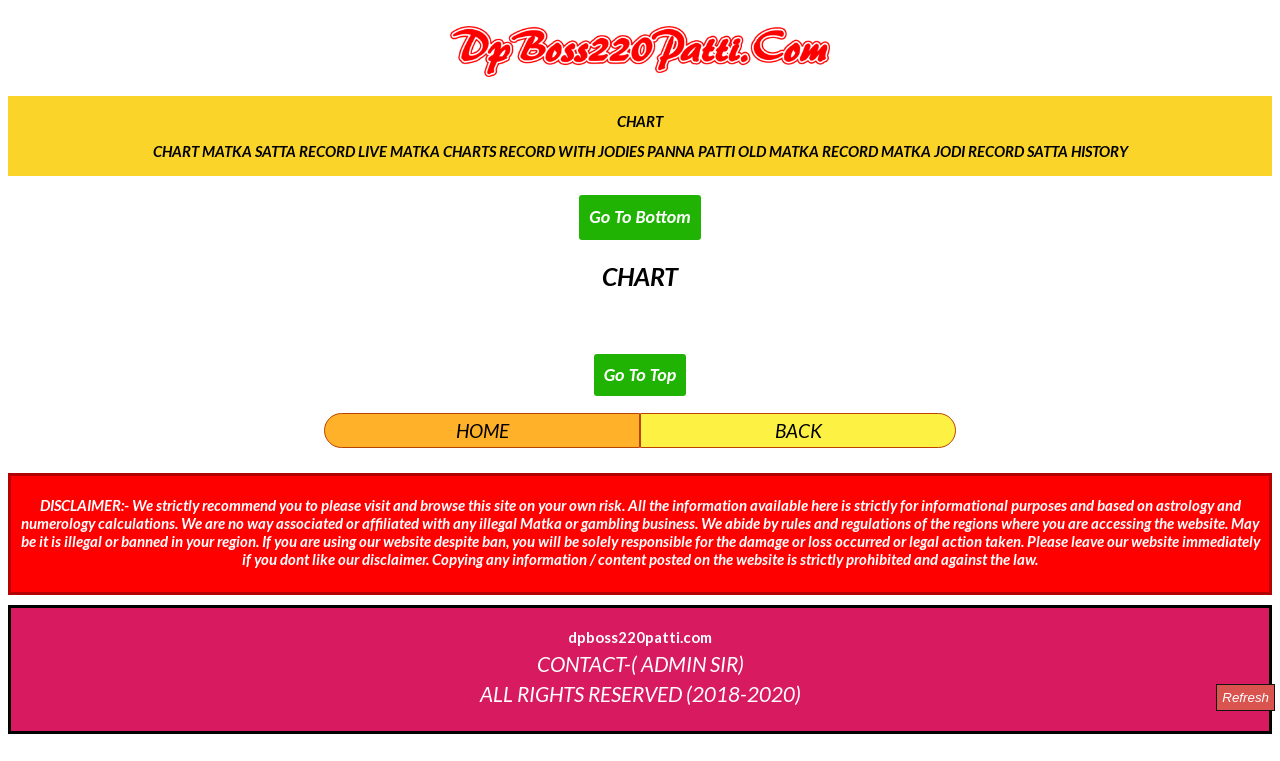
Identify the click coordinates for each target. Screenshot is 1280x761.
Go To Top (640, 375)
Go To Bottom (639, 217)
